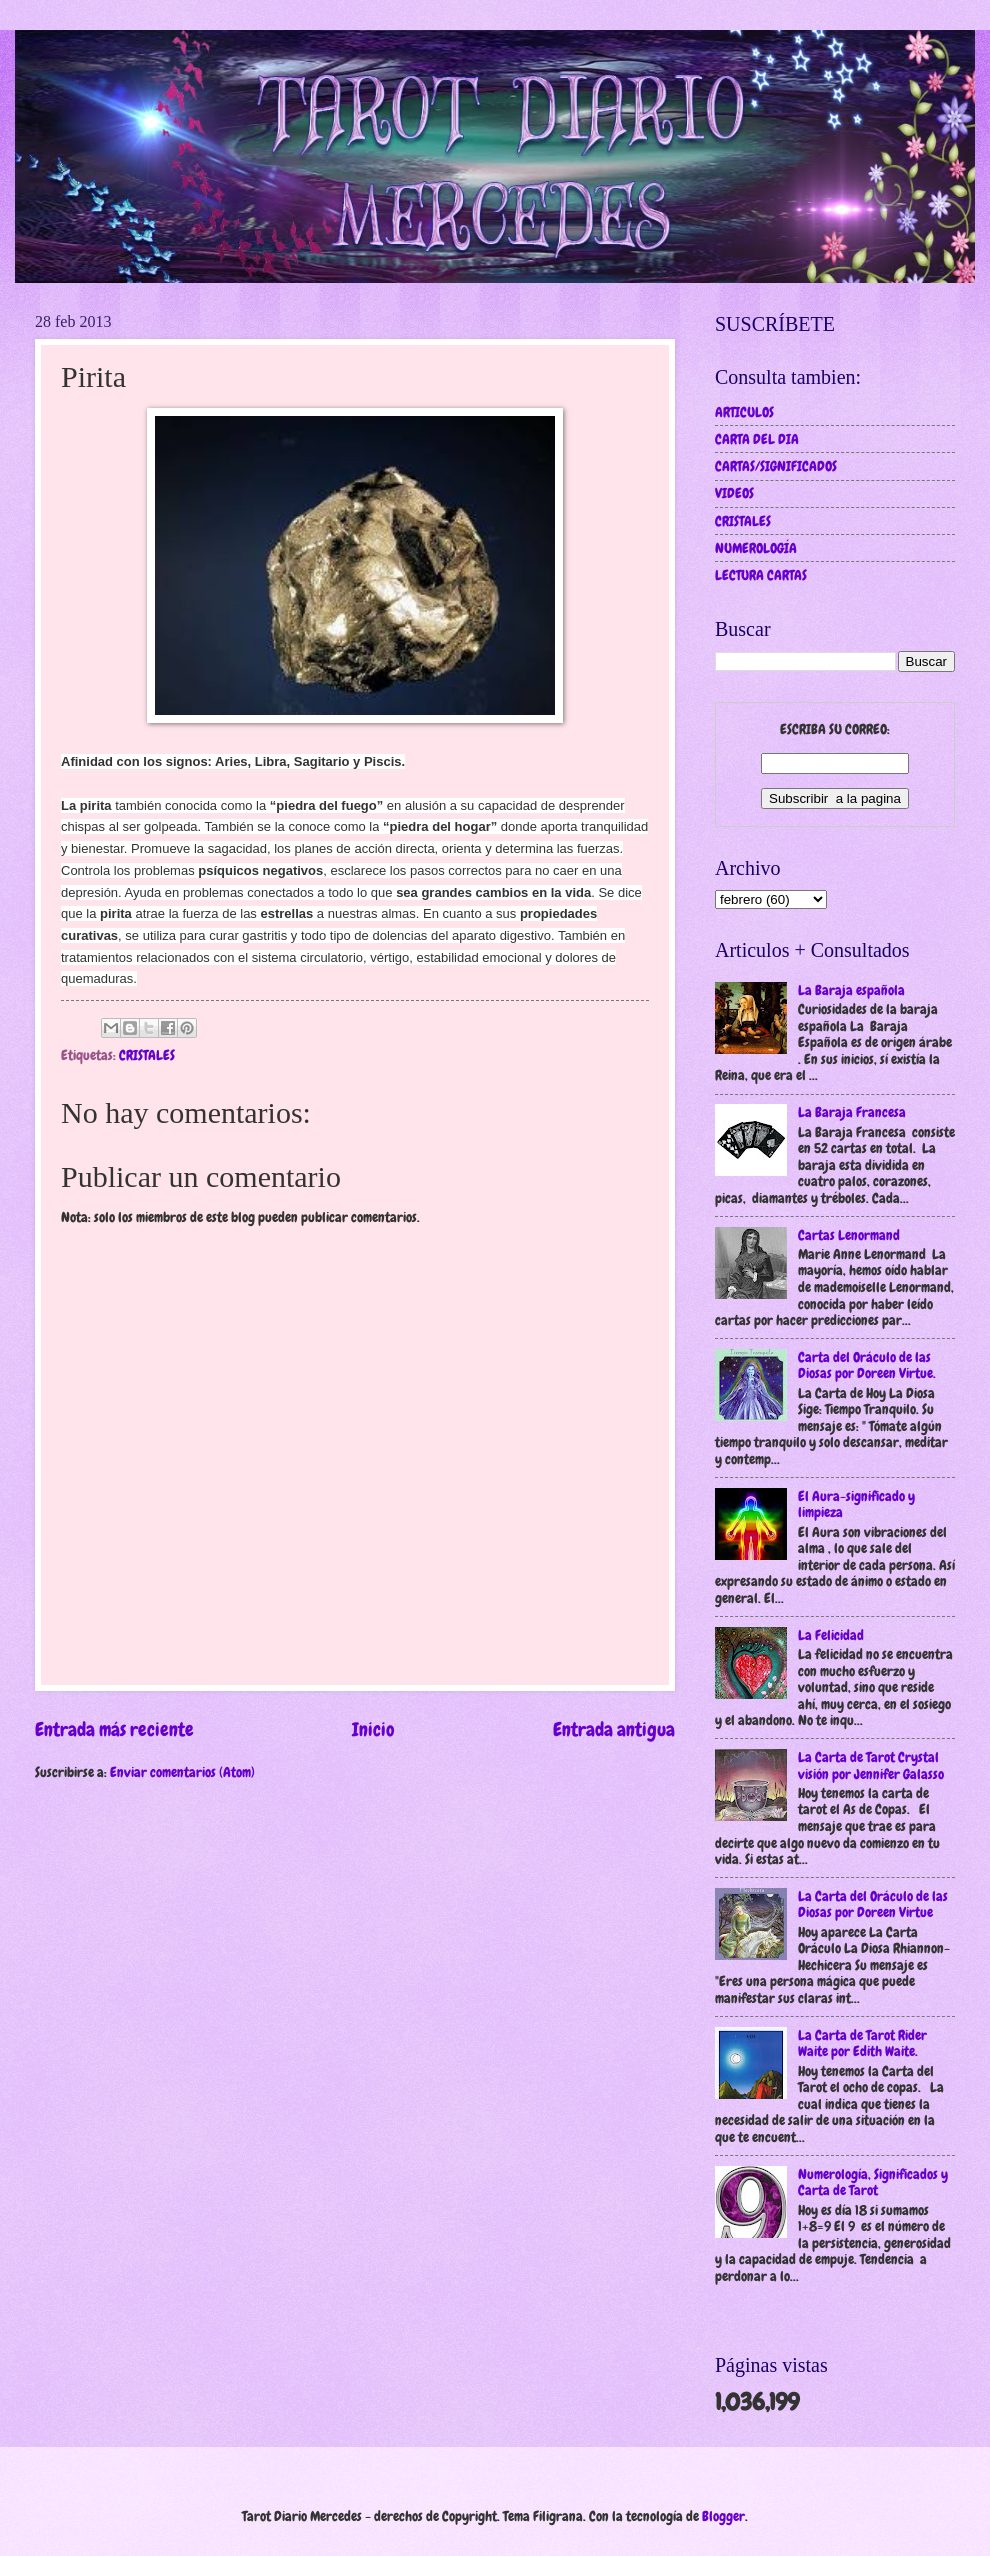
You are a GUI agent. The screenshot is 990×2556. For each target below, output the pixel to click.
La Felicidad (831, 1635)
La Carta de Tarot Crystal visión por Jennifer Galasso (871, 1765)
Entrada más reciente (114, 1729)
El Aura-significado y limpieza (856, 1504)
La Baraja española (851, 990)
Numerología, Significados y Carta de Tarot (873, 2182)
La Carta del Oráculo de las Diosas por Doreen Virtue (873, 1904)
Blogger (723, 2516)
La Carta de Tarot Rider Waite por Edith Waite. (862, 2043)
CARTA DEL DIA (757, 439)
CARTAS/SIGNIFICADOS (776, 466)
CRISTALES (147, 1055)
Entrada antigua (614, 1729)
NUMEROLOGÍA (756, 548)
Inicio (373, 1729)
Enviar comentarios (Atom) (182, 1772)
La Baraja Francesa (852, 1112)
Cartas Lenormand (849, 1235)
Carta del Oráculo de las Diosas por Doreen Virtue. (867, 1365)
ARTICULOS (744, 412)
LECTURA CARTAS (761, 575)
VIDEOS (734, 493)
